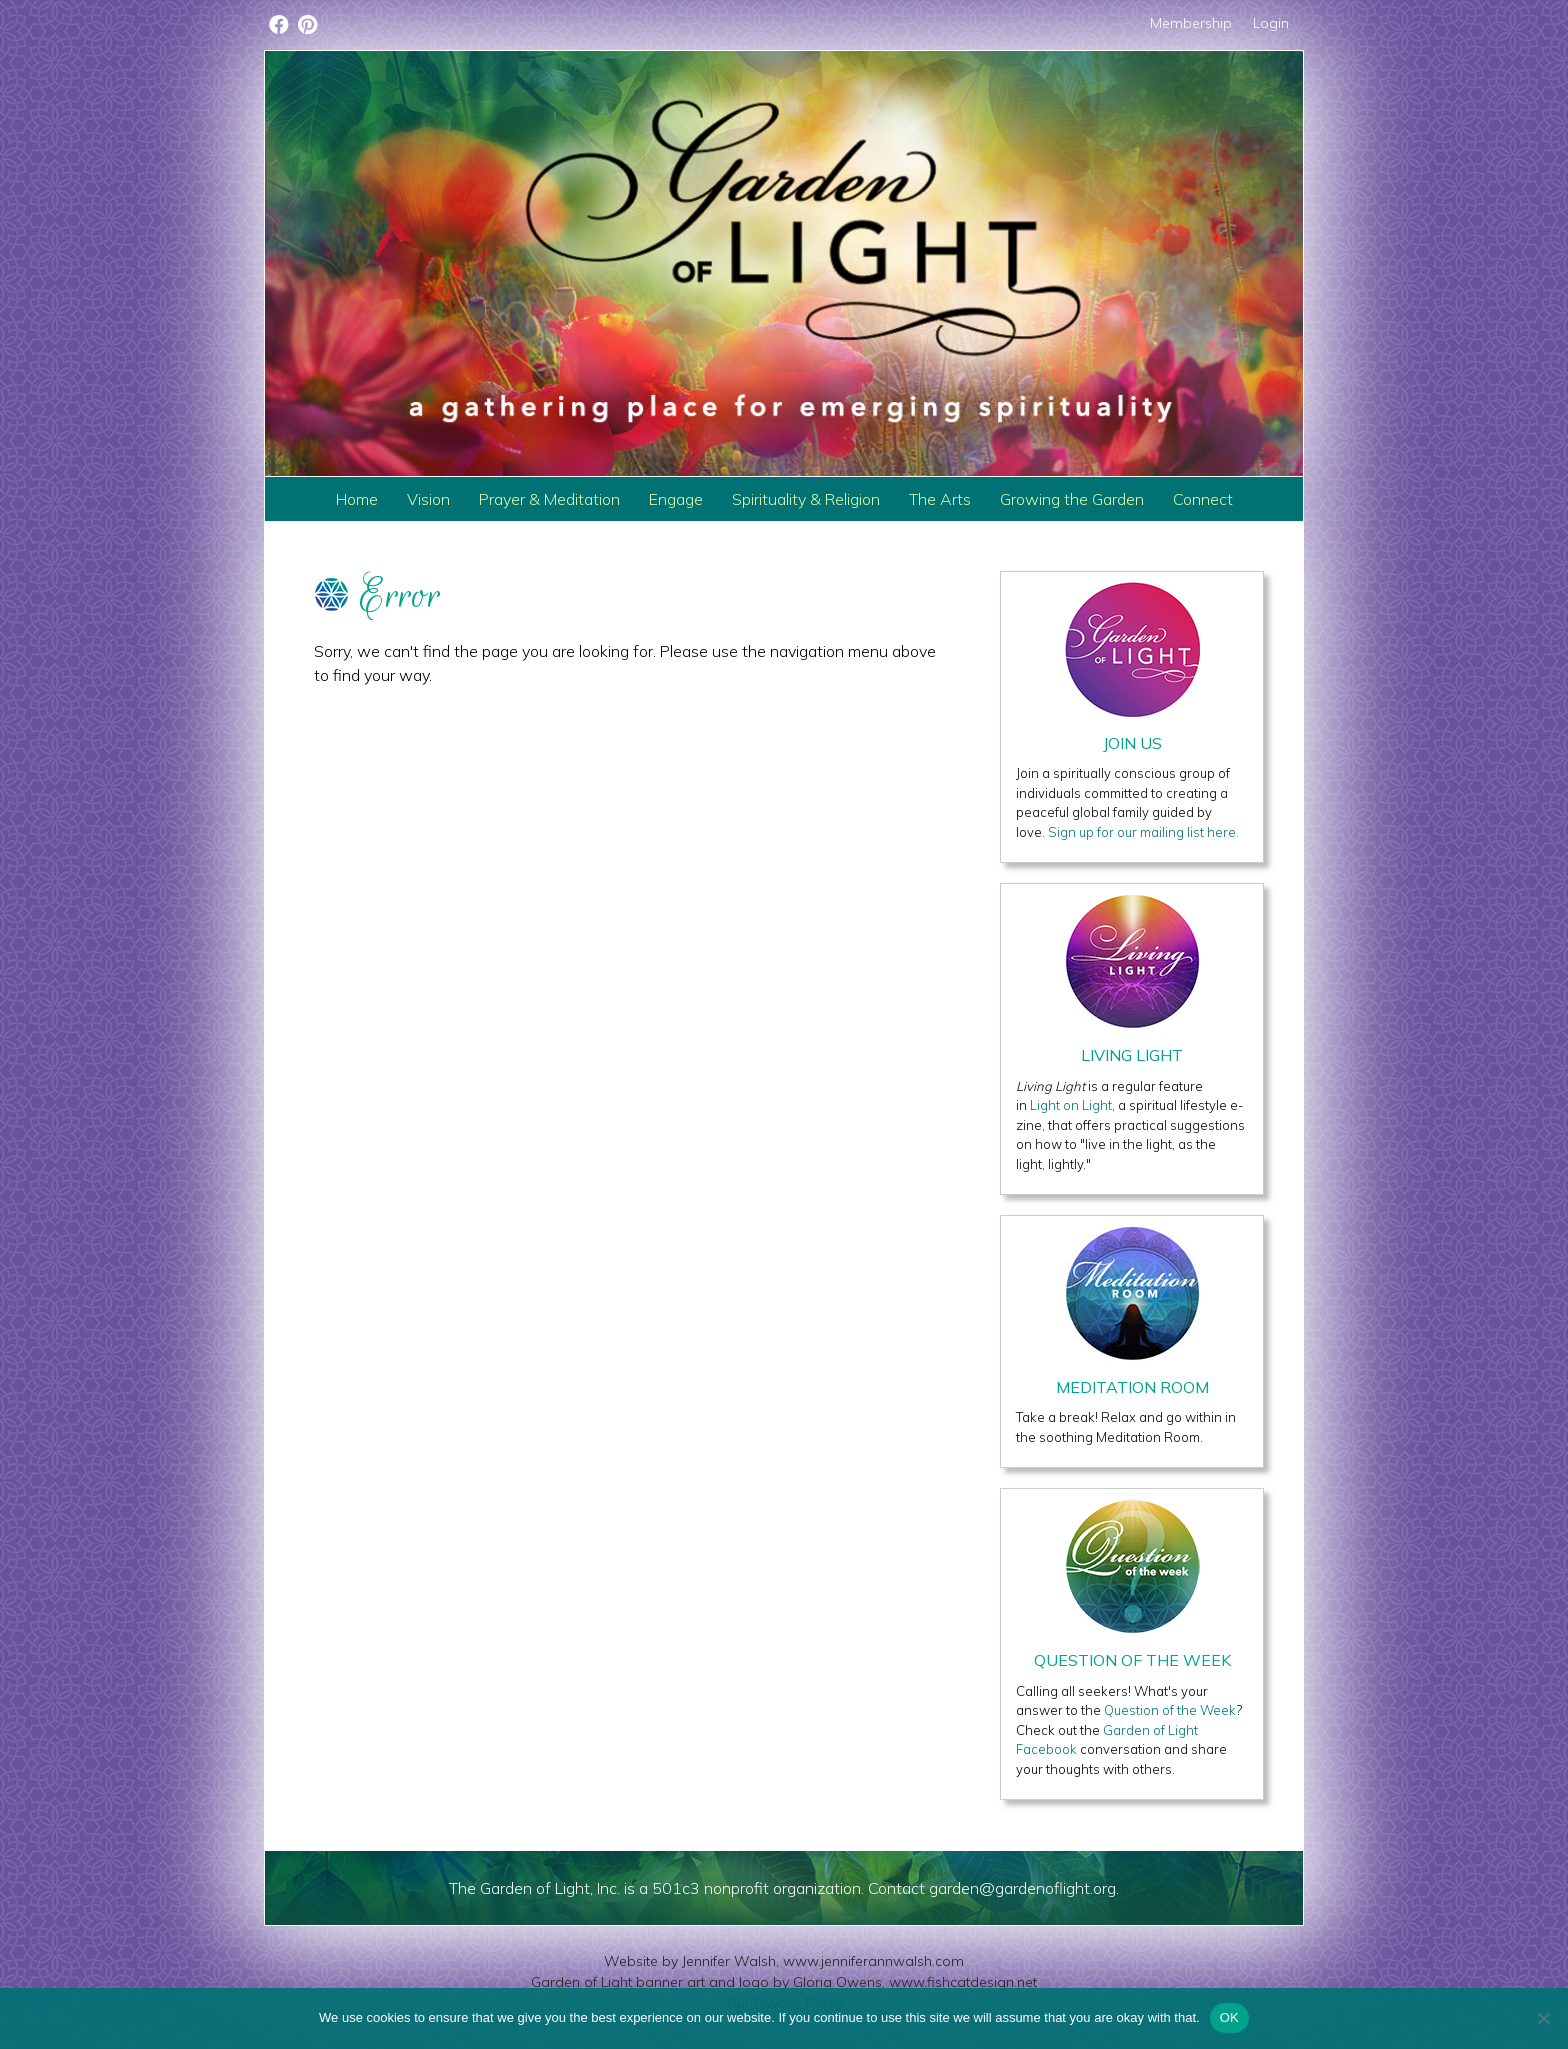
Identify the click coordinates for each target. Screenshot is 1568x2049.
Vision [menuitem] (428, 499)
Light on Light (1071, 1105)
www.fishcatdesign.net (963, 1982)
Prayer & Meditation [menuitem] (549, 499)
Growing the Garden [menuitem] (1072, 499)
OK (1229, 2017)
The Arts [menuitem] (940, 499)
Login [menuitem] (1271, 23)
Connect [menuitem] (1203, 499)
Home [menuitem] (357, 499)
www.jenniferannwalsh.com (873, 1961)
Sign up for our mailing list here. (1143, 832)
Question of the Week (1170, 1710)
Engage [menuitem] (676, 499)
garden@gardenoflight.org (1022, 1888)
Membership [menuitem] (1191, 23)
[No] (1543, 2018)
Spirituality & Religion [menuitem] (806, 499)
